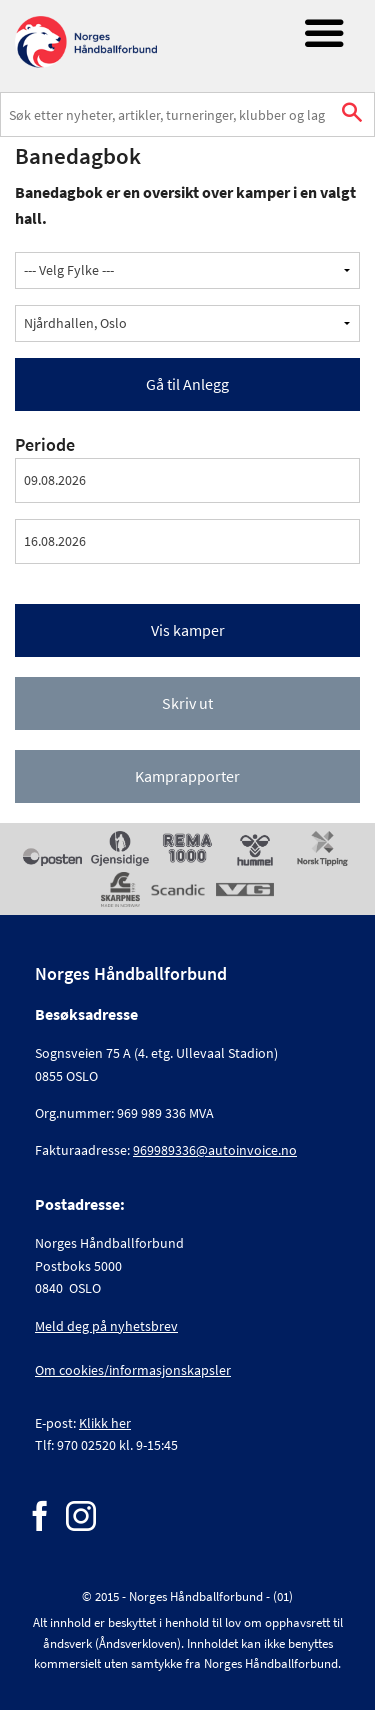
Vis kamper (188, 630)
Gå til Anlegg (187, 384)
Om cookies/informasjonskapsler (133, 1370)
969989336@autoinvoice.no (215, 1150)
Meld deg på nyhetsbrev (106, 1326)
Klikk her (105, 1423)
